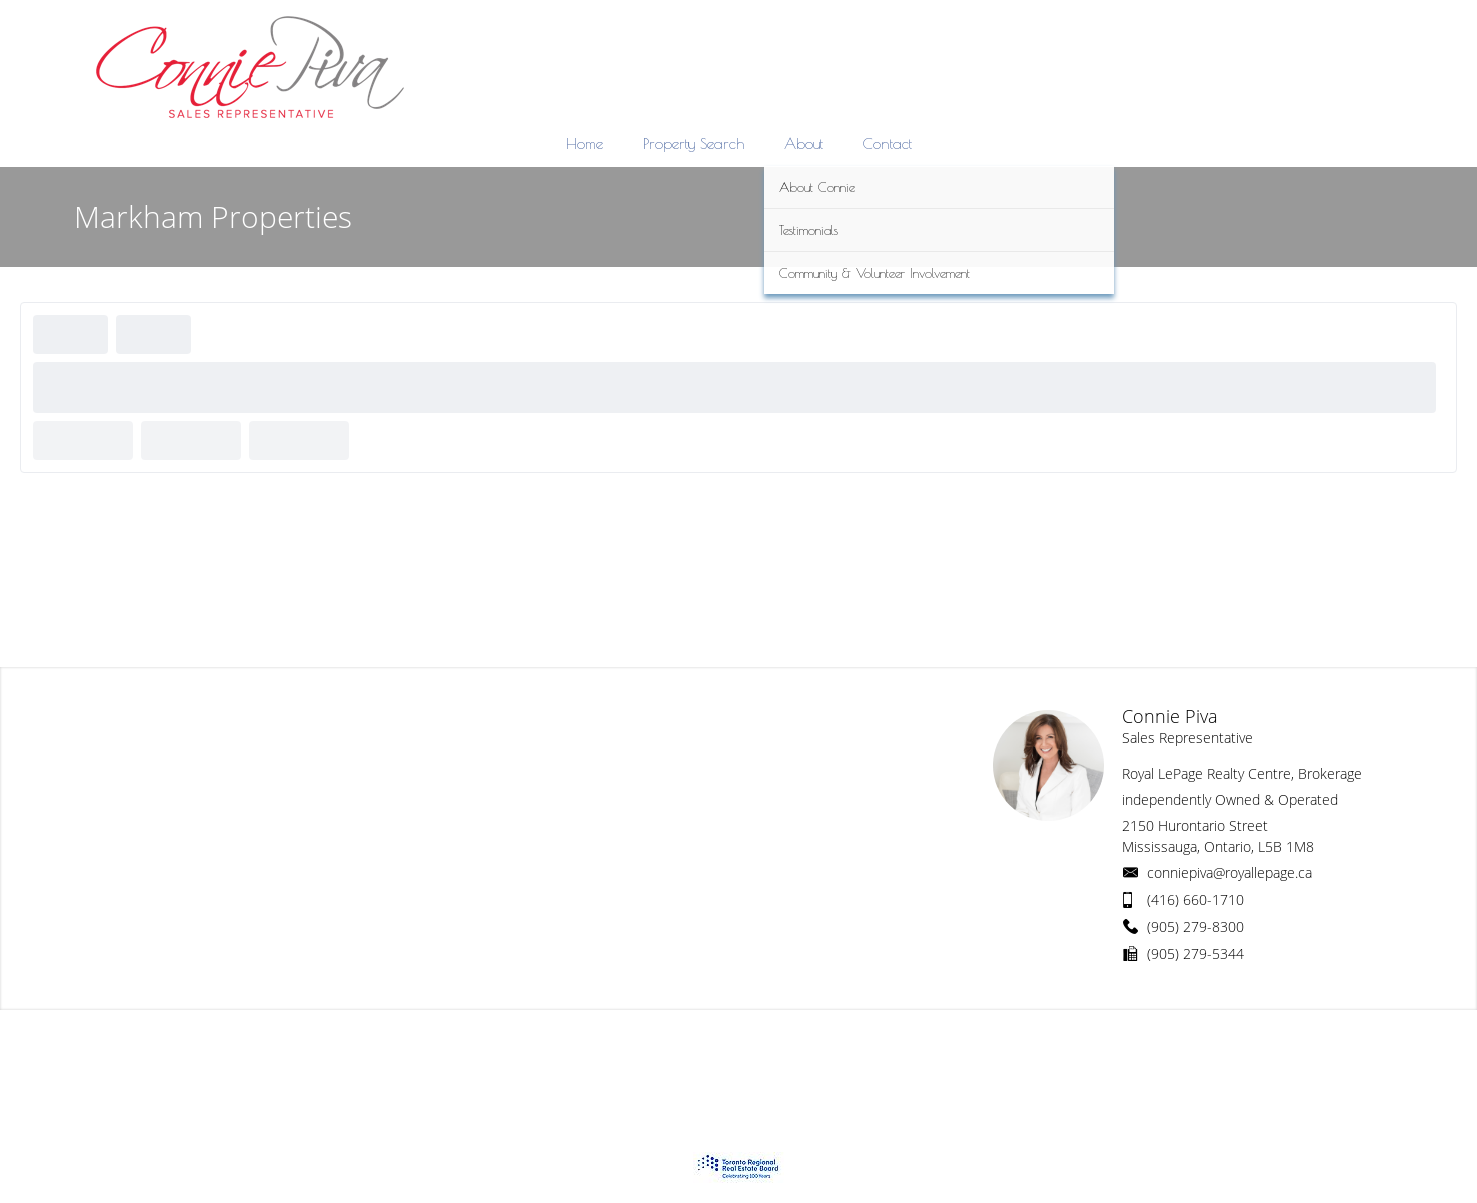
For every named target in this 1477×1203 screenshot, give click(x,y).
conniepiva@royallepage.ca (1229, 872)
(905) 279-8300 (1195, 926)
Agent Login (1351, 1048)
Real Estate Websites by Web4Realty (1185, 1048)
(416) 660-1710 (1195, 899)
